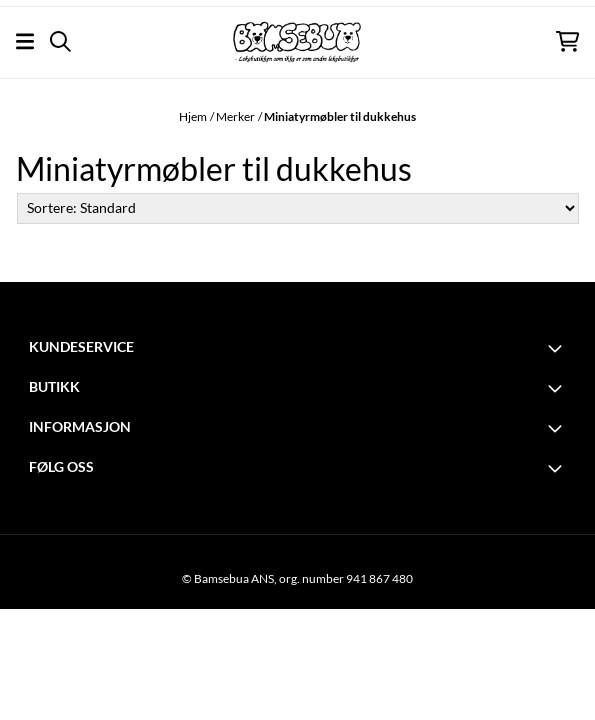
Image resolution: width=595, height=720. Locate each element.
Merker (235, 116)
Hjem (193, 116)
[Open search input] (60, 41)
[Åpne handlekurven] (567, 41)
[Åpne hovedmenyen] (25, 41)
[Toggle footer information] (558, 348)
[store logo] (297, 42)
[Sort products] (298, 208)
